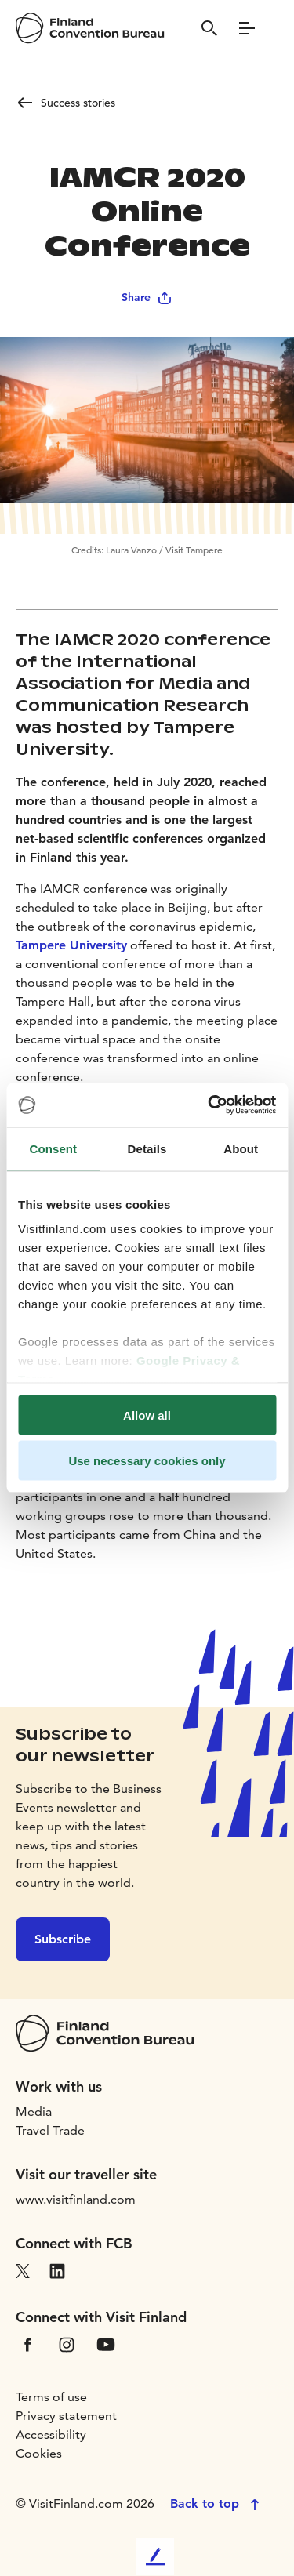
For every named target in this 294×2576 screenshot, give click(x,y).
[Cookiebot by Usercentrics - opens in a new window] (209, 1105)
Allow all (147, 1414)
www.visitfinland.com (76, 2199)
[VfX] (23, 2269)
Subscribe (62, 1939)
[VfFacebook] (27, 2342)
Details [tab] (147, 1148)
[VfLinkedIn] (57, 2269)
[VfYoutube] (106, 2342)
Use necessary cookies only (146, 1461)
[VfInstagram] (66, 2342)
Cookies (39, 2453)
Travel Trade (50, 2130)
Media (34, 2111)
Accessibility (51, 2434)
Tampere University (71, 945)
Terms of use (51, 2396)
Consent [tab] (53, 1148)
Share (147, 297)
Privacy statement (66, 2415)
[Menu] (247, 28)
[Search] (209, 28)
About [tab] (240, 1148)
